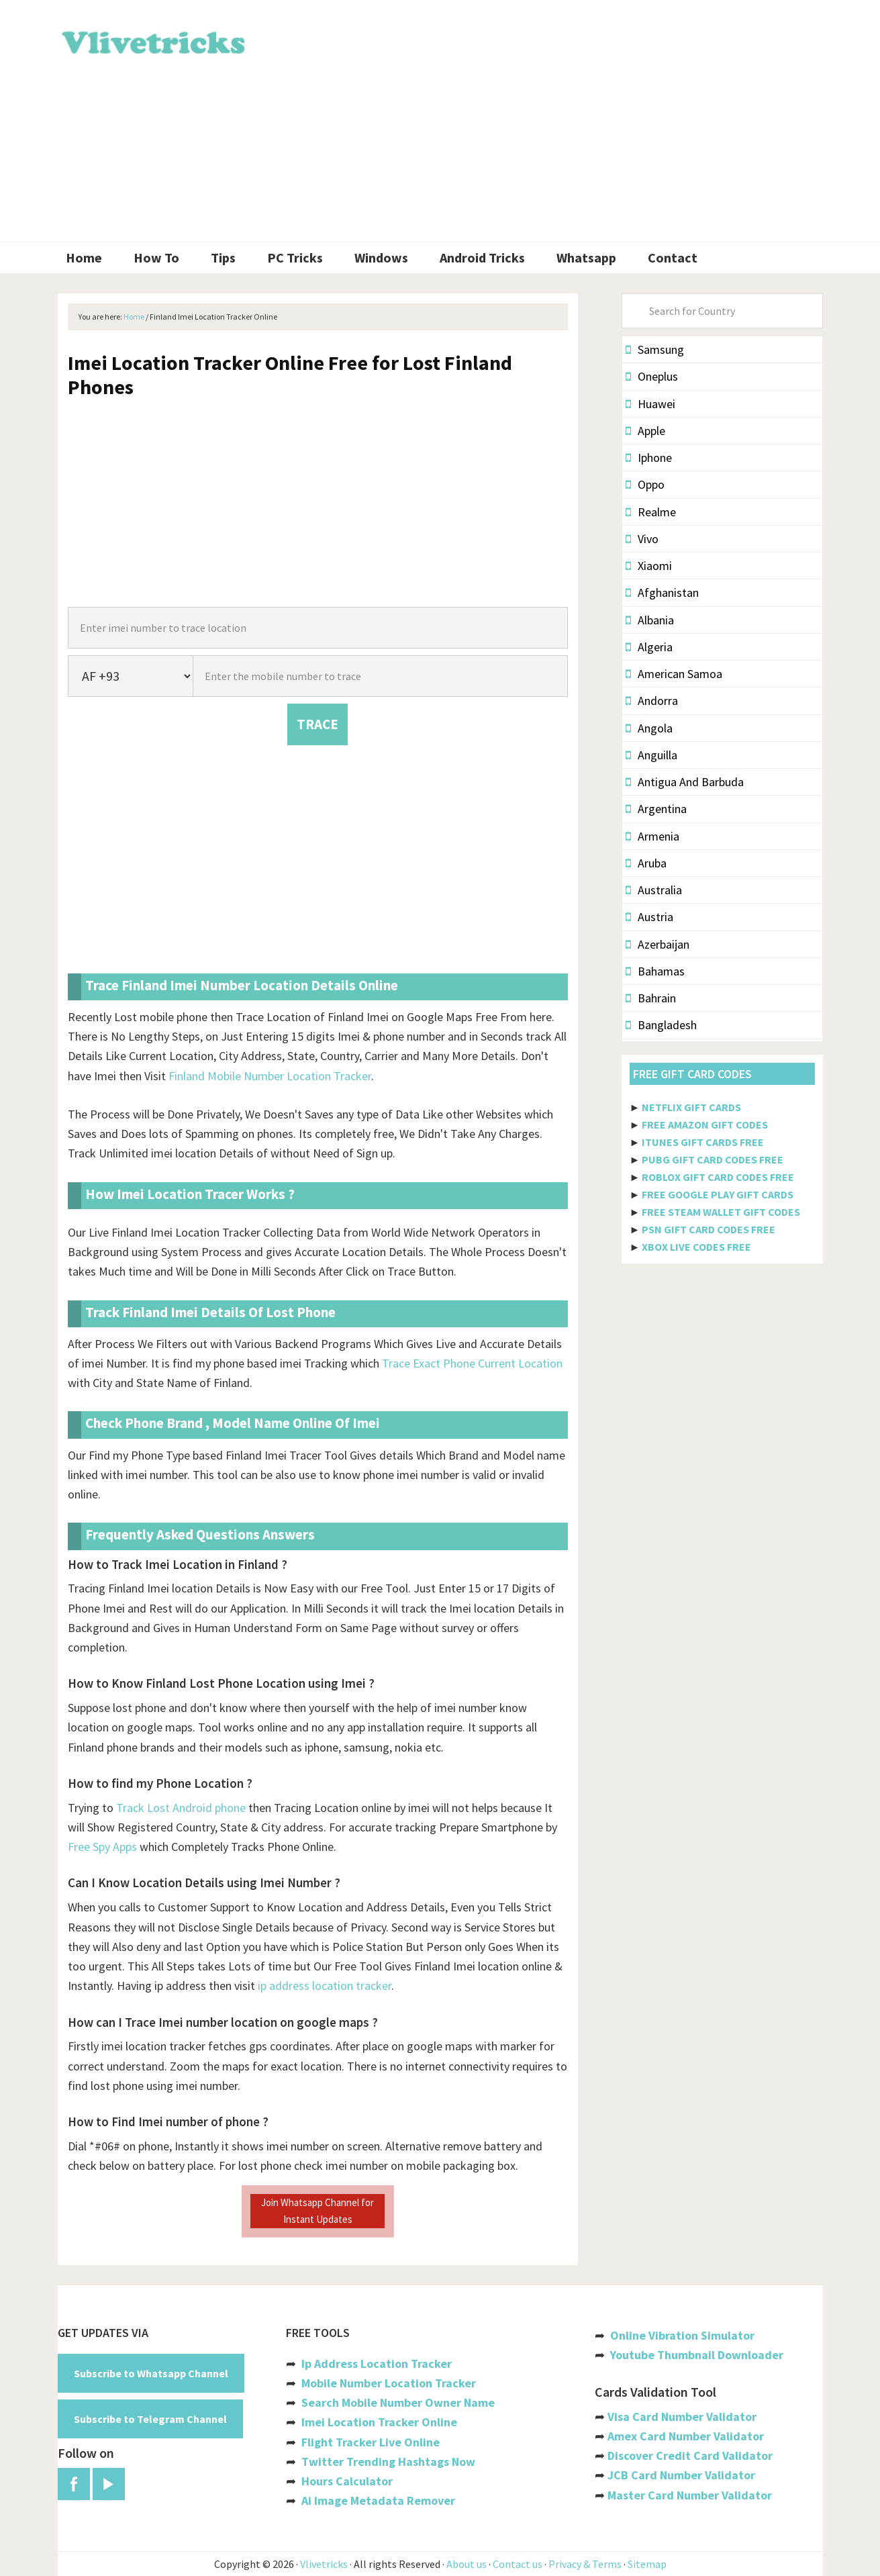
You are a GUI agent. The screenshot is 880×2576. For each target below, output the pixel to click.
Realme (651, 512)
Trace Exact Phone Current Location (472, 1363)
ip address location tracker (324, 1985)
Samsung (655, 349)
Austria (649, 916)
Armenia (652, 836)
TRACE (317, 724)
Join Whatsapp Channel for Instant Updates (317, 2210)
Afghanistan (662, 592)
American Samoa (674, 673)
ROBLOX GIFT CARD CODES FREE (718, 1177)
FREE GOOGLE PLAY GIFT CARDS (717, 1194)
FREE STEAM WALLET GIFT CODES (721, 1212)
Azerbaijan (657, 944)
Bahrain (651, 998)
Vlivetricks (151, 40)
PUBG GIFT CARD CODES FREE (712, 1159)
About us (466, 2564)
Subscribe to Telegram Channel (150, 2419)
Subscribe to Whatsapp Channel (151, 2373)
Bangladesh (661, 1025)
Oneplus (652, 376)
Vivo (642, 538)
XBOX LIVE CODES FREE (696, 1246)
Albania (650, 620)
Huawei (650, 404)
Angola (649, 728)
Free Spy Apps (102, 1846)
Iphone (649, 457)
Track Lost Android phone (181, 1807)
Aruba (646, 863)
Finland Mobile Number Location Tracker (269, 1076)
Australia (654, 890)
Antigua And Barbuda (685, 782)
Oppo (645, 484)
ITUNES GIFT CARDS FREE (703, 1142)
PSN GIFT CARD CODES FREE (708, 1229)
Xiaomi (649, 565)
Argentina (656, 808)
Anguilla (651, 755)
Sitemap (647, 2564)
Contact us (517, 2564)
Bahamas (655, 971)
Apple (645, 430)
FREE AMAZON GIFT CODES (705, 1124)
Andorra (652, 700)
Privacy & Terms (585, 2564)
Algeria (649, 647)
